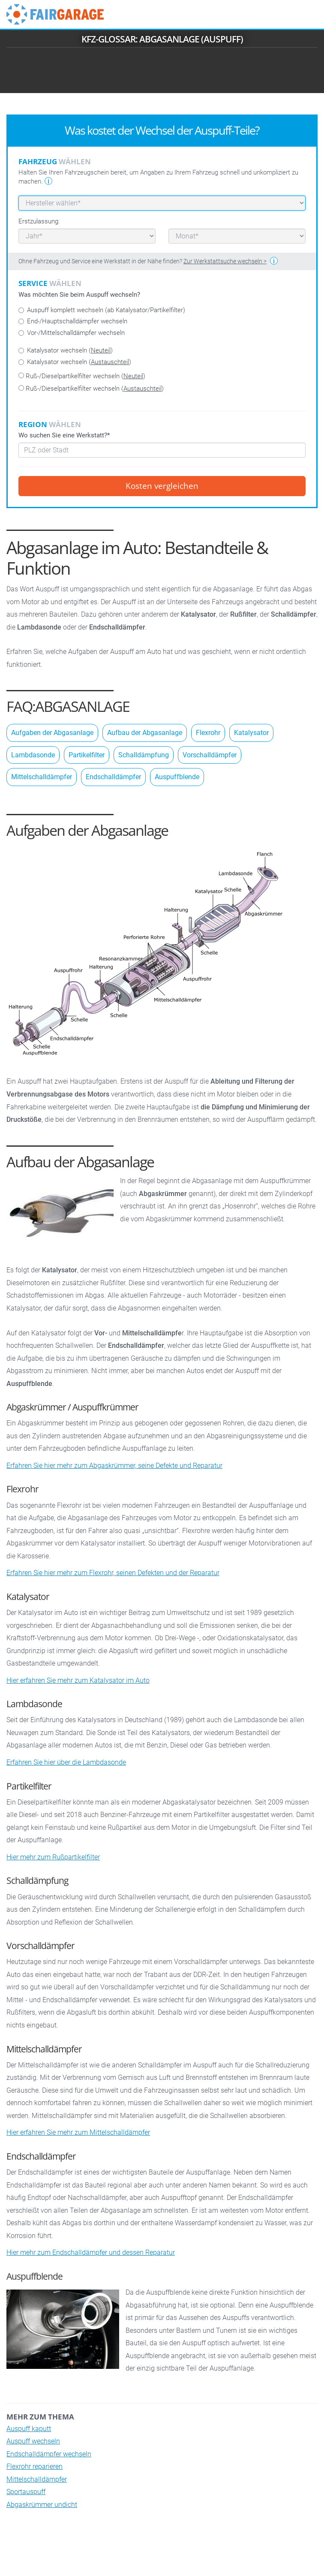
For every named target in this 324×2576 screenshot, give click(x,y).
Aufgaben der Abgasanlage (52, 733)
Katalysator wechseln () (65, 350)
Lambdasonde (33, 755)
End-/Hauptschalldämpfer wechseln (72, 321)
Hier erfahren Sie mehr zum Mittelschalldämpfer (78, 2132)
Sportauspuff (25, 2492)
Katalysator (251, 733)
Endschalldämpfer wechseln (48, 2454)
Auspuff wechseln (33, 2441)
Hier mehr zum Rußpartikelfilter (53, 1857)
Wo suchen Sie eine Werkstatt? (64, 435)
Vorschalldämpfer (210, 755)
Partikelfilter (87, 755)
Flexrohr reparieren (34, 2466)
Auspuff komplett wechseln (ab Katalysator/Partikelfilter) (101, 310)
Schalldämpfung (143, 755)
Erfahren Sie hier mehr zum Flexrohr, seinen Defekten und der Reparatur (112, 1573)
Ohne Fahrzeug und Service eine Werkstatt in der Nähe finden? (142, 261)
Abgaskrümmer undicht (41, 2505)
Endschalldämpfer (113, 777)
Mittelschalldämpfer (41, 777)
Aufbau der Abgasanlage (144, 733)
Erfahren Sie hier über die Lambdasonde (66, 1762)
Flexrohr (208, 733)
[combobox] (162, 450)
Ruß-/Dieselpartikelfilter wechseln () (81, 376)
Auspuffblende (177, 777)
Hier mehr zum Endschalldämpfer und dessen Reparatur (90, 2252)
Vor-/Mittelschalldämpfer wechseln (71, 333)
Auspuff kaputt (28, 2429)
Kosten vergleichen (162, 485)
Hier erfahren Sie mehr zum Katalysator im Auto (78, 1680)
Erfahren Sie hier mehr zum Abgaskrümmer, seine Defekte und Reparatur (114, 1465)
